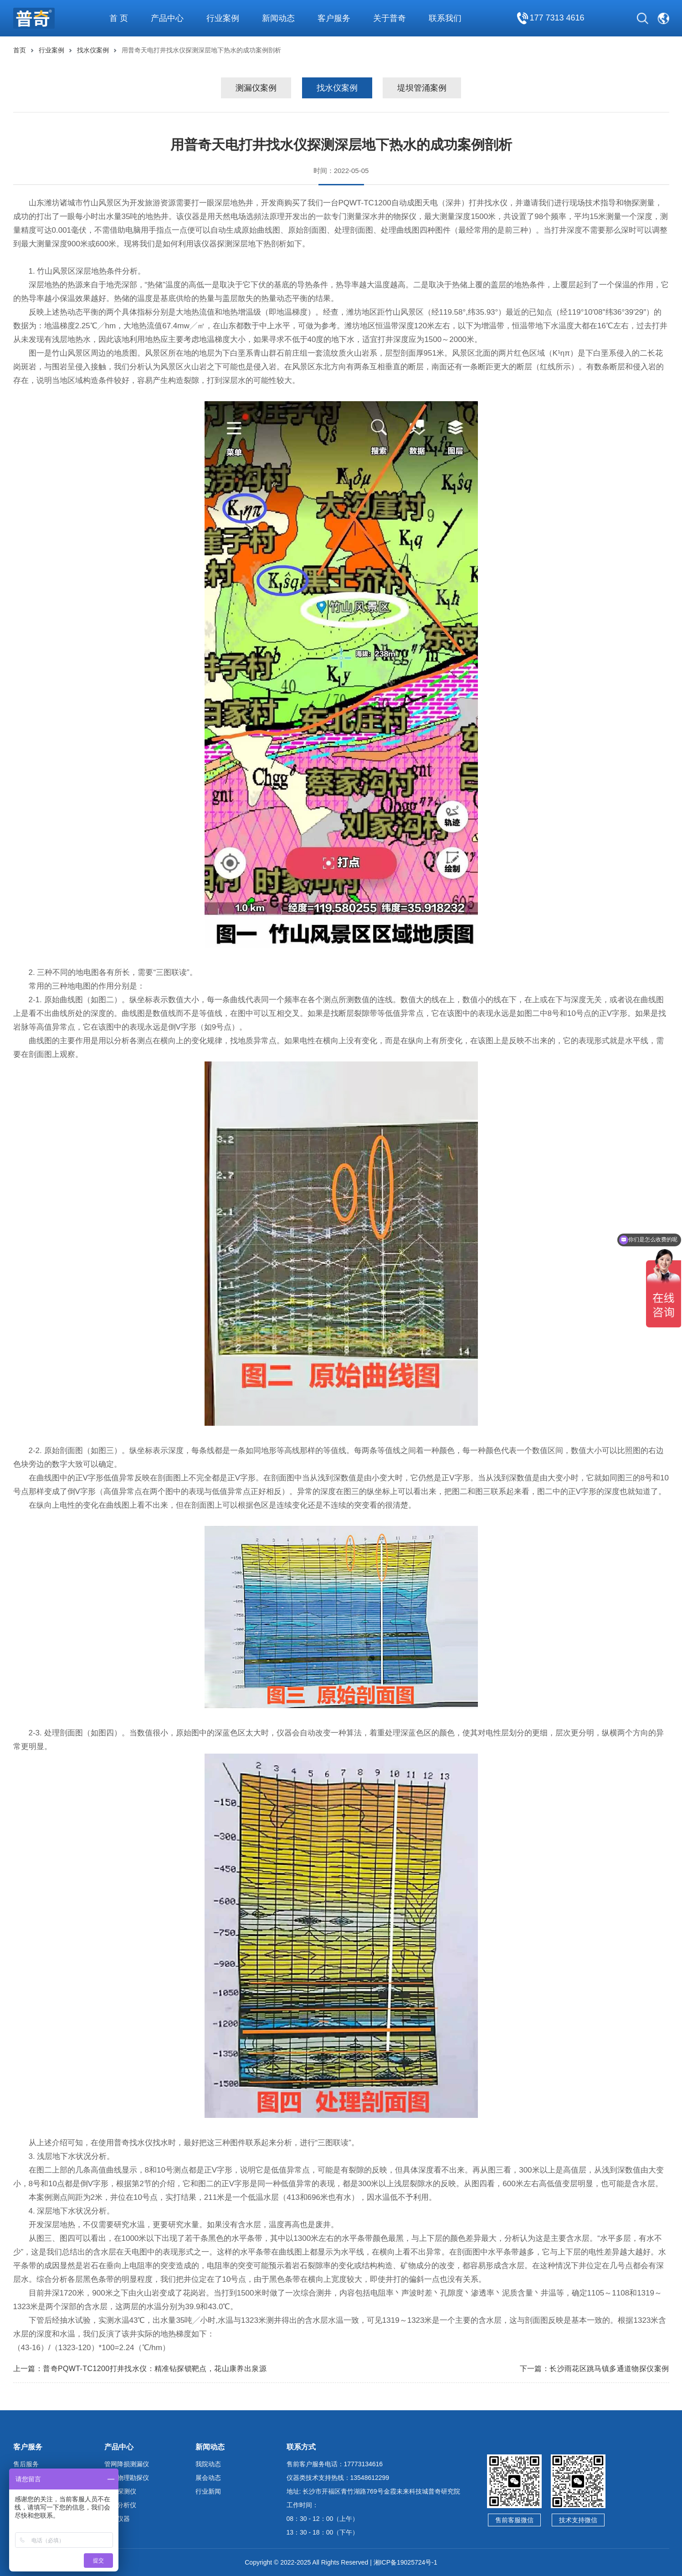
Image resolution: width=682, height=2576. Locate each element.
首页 (19, 50)
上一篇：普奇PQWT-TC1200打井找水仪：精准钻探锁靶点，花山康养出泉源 (140, 2368)
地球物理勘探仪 (126, 2477)
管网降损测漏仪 (126, 2464)
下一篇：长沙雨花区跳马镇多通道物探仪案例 (594, 2368)
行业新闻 (208, 2491)
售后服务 (26, 2464)
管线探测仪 (120, 2491)
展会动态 (208, 2477)
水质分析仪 (120, 2505)
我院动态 (208, 2464)
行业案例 (51, 50)
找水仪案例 (93, 50)
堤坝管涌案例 (421, 87)
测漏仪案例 (256, 87)
